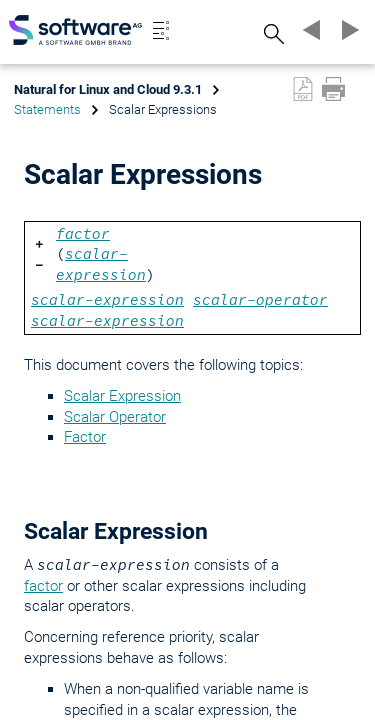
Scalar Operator (115, 417)
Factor (85, 437)
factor (43, 586)
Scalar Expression (122, 396)
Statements (47, 109)
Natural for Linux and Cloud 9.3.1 (108, 89)
